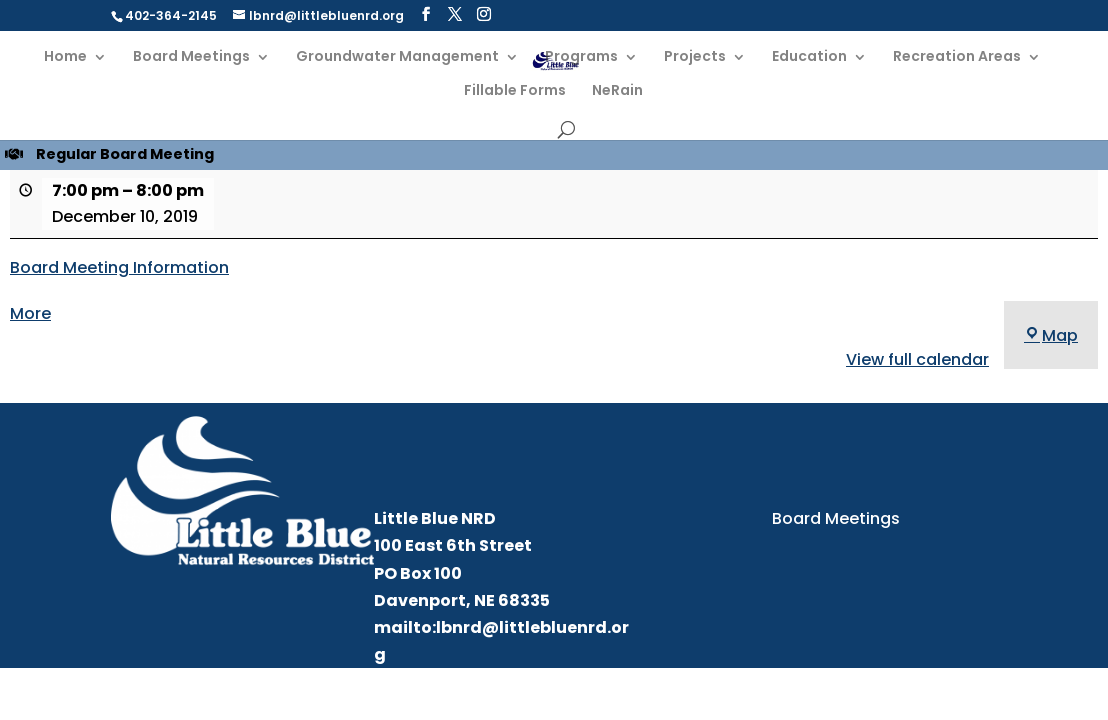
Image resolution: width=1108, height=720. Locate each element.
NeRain (617, 91)
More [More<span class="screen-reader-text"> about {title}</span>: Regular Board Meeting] (30, 313)
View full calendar (917, 359)
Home (65, 57)
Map (1051, 335)
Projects (695, 57)
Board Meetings (191, 57)
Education (809, 57)
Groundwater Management (397, 57)
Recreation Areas (957, 57)
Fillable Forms (515, 91)
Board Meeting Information (119, 267)
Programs (581, 57)
